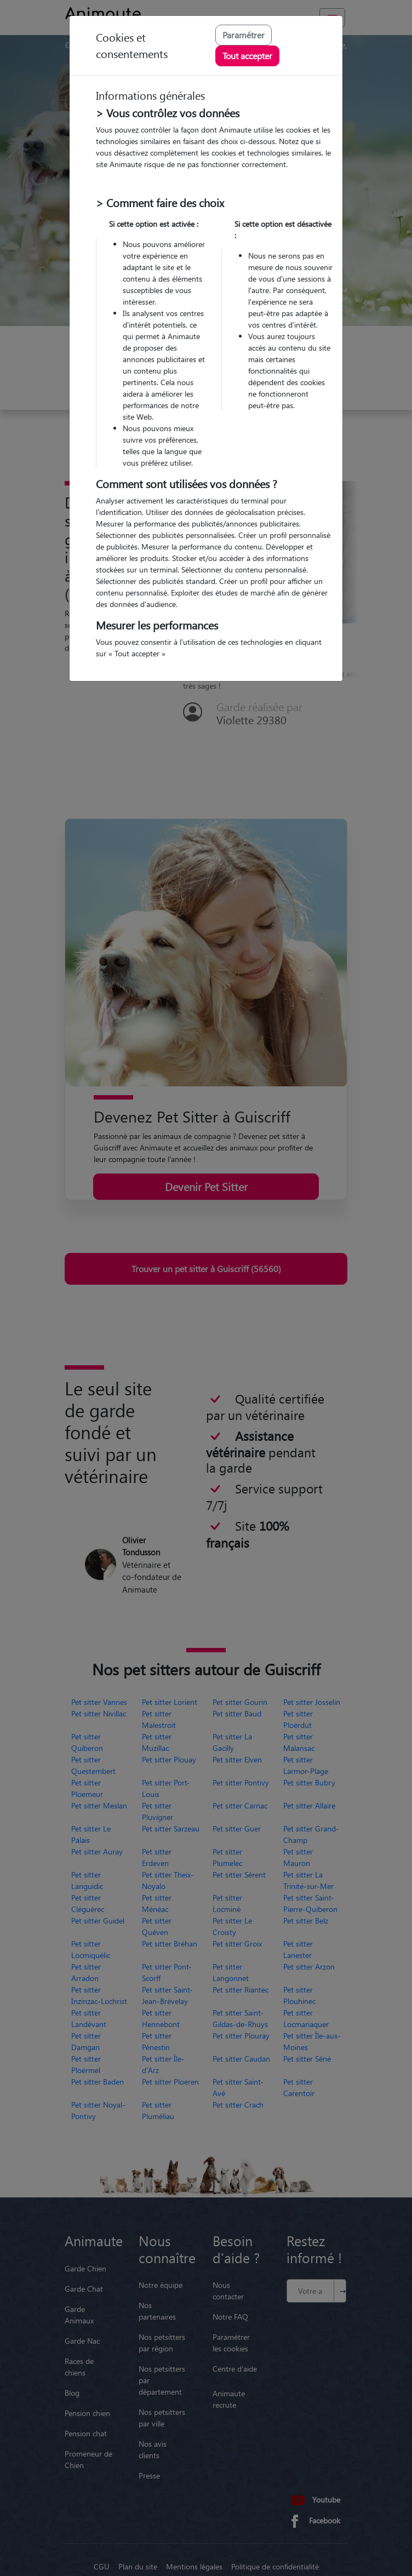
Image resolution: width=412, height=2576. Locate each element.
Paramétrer (243, 35)
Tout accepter (247, 55)
